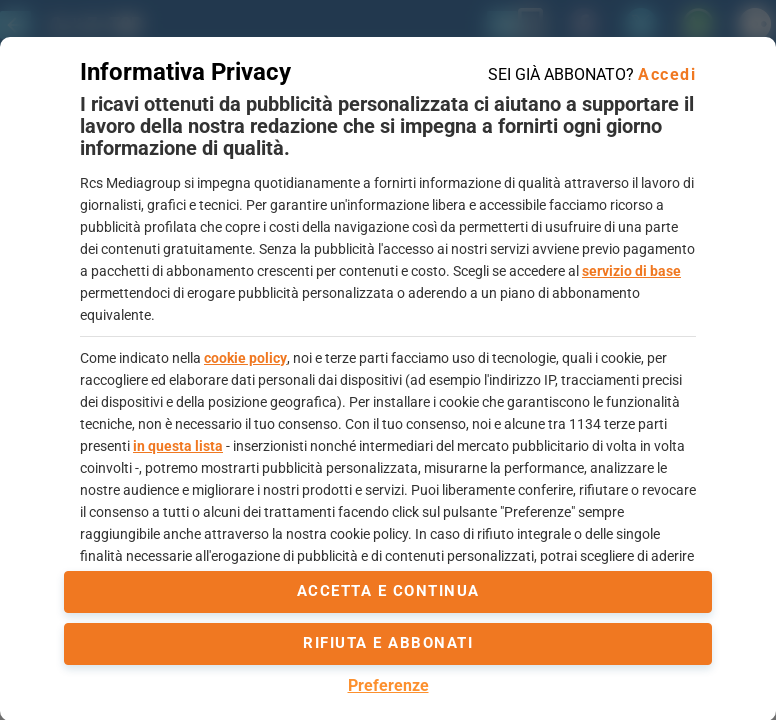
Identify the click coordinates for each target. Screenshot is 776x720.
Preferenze (388, 685)
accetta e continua (388, 591)
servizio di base (631, 271)
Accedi (667, 74)
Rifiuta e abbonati (388, 643)
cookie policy (245, 358)
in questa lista (178, 446)
